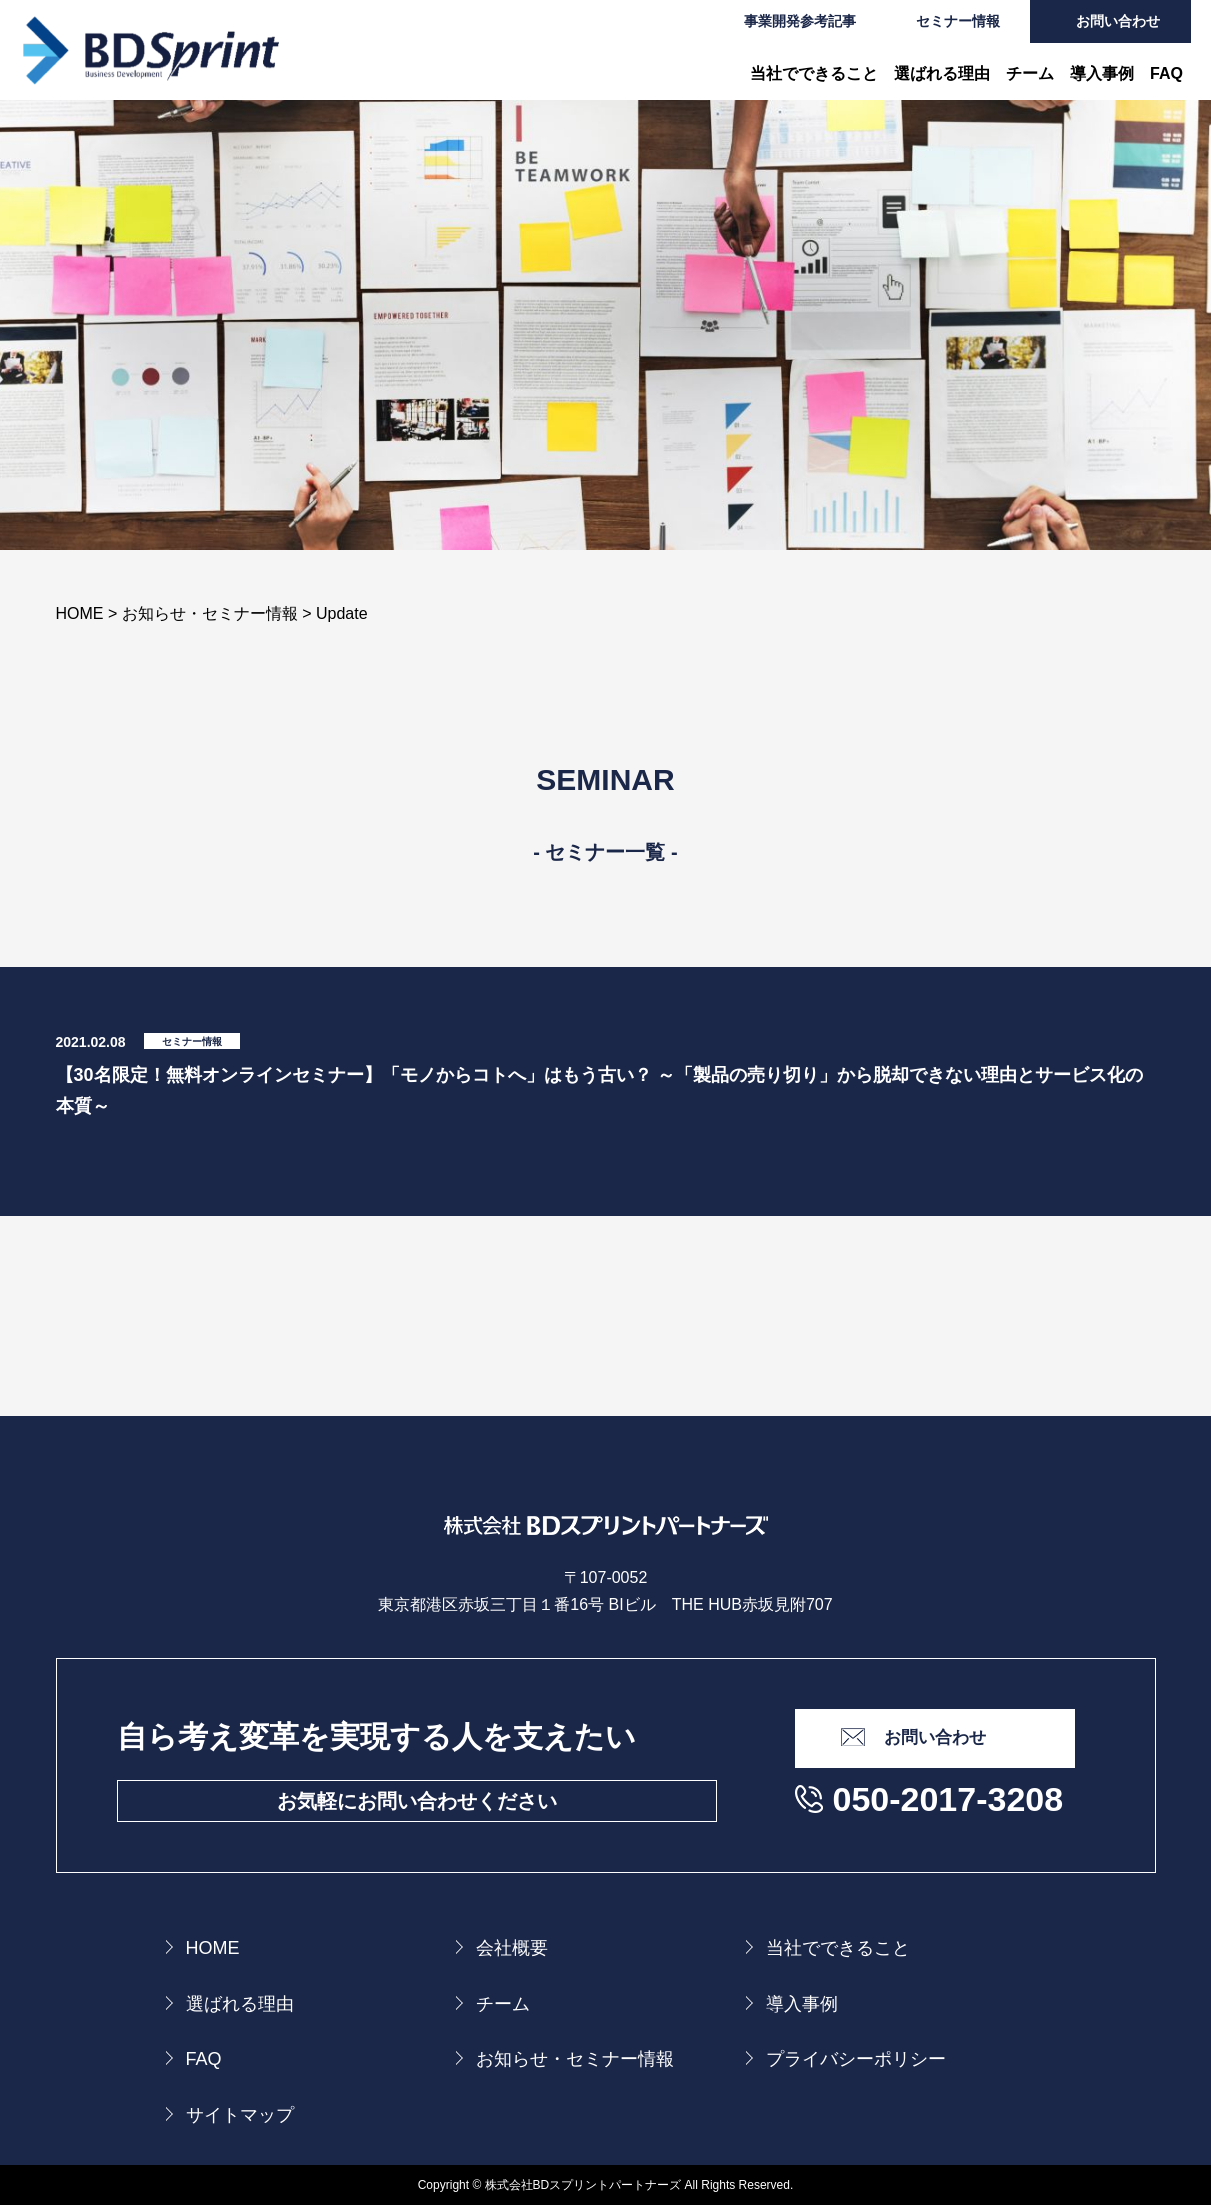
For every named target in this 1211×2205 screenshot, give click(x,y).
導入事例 (1102, 73)
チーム (1030, 73)
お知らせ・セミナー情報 (575, 2059)
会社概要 (512, 1948)
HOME (213, 1948)
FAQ (1166, 73)
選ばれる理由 (942, 73)
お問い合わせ (1118, 21)
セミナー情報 (958, 21)
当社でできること (814, 73)
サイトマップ (240, 2115)
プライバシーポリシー (856, 2059)
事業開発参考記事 (800, 21)
